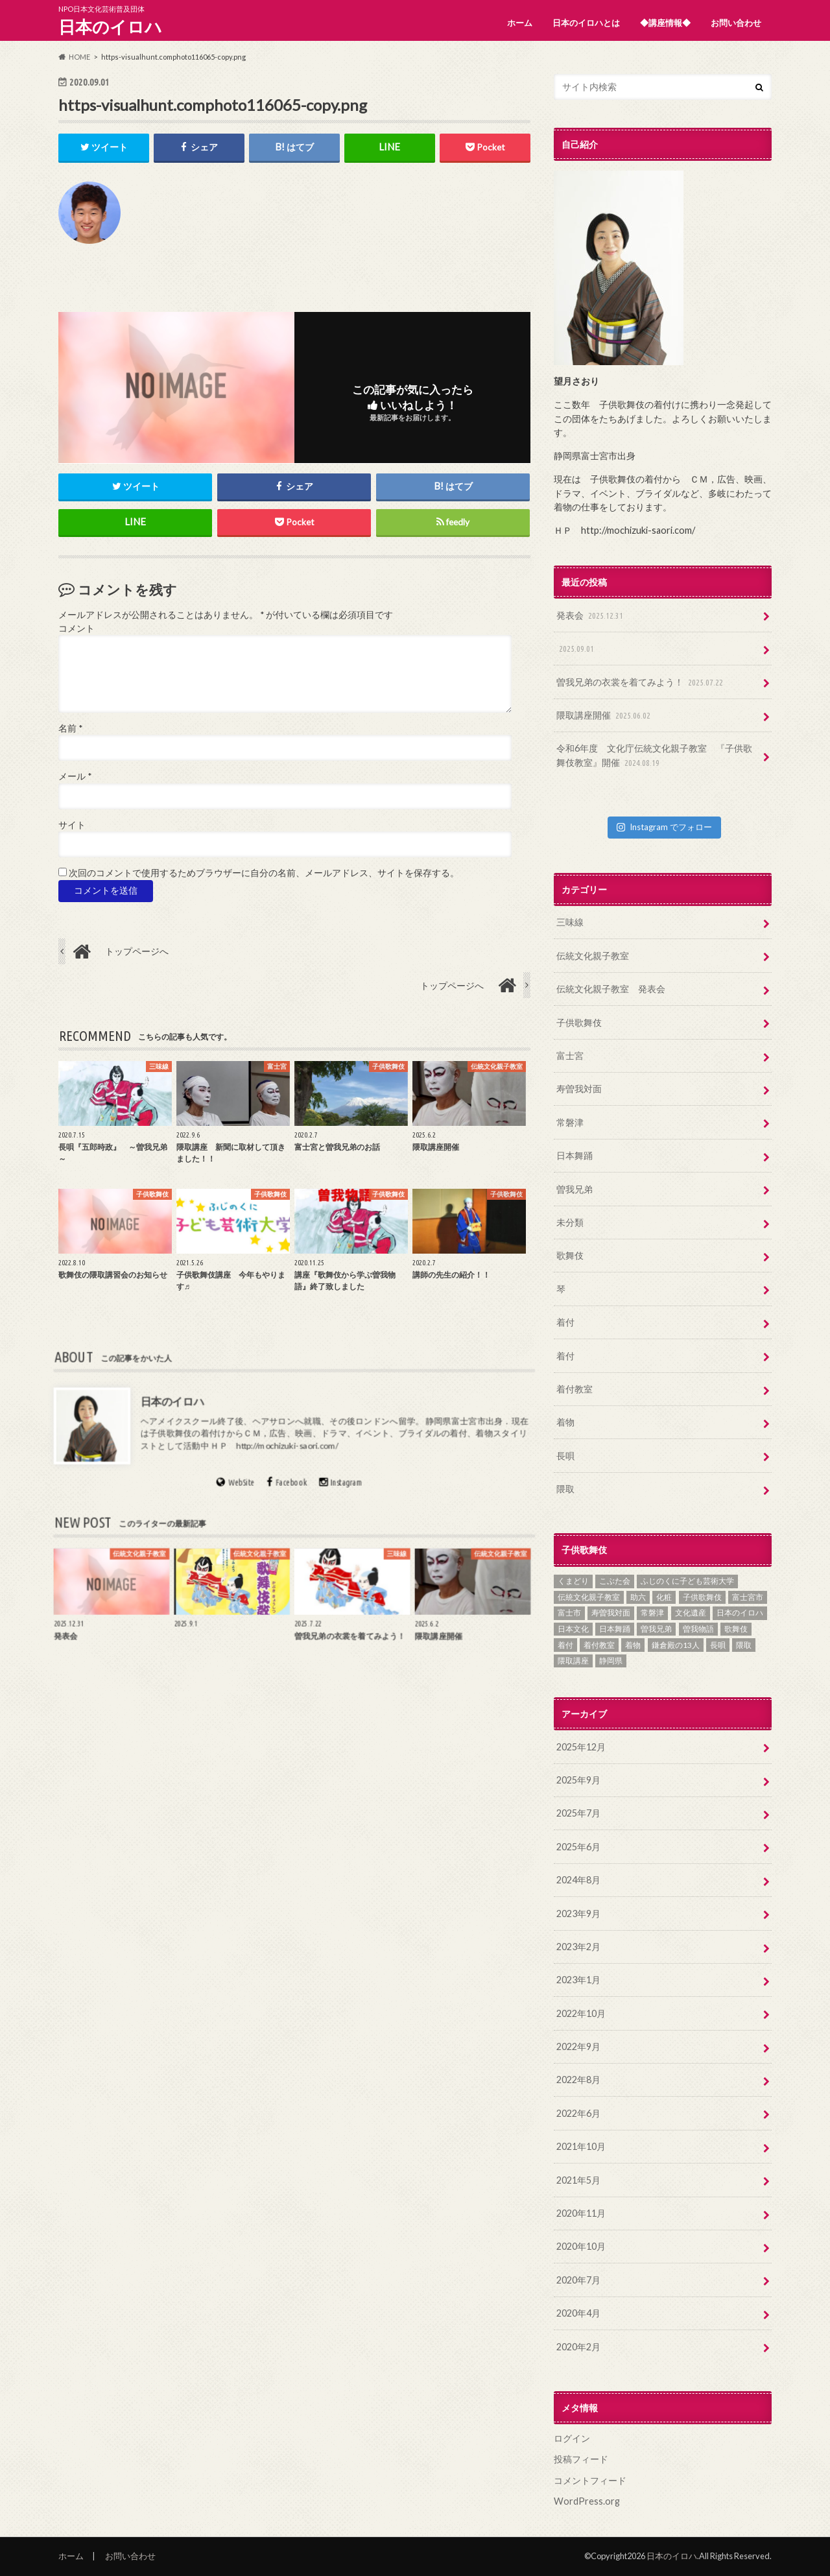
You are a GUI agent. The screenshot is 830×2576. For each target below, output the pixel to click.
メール (74, 777)
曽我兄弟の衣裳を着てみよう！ (641, 682)
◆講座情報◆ (665, 23)
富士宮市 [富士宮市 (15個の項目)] (747, 1597)
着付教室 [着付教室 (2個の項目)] (599, 1645)
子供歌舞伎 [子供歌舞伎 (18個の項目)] (702, 1597)
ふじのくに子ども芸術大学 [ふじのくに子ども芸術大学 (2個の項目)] (687, 1581)
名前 (70, 728)
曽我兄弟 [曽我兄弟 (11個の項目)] (656, 1629)
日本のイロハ (110, 26)
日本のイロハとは (586, 23)
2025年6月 (578, 1846)
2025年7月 (578, 1813)
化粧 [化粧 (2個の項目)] (664, 1597)
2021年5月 (578, 2180)
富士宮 (570, 1055)
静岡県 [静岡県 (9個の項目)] (610, 1660)
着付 (565, 1322)
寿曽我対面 (579, 1088)
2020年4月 (578, 2313)
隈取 (565, 1488)
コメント (76, 628)
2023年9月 (578, 1913)
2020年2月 (578, 2346)
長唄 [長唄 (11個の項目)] (718, 1645)
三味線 (570, 921)
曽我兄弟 (574, 1189)
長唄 (565, 1455)
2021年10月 (581, 2146)
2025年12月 (581, 1746)
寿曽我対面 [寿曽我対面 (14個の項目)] (610, 1612)
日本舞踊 (574, 1155)
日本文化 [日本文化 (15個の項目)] (573, 1629)
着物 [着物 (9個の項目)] (633, 1645)
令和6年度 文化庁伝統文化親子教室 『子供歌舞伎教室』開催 (654, 756)
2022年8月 (578, 2079)
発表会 (591, 616)
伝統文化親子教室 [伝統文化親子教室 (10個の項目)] (589, 1597)
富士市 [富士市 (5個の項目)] (569, 1612)
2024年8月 (578, 1879)
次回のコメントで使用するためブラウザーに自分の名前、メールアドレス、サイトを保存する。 (264, 873)
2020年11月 (581, 2213)
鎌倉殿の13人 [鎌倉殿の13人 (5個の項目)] (676, 1645)
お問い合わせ (736, 23)
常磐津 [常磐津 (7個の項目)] (652, 1612)
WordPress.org (587, 2501)
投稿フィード (581, 2458)
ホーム (519, 23)
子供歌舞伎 (579, 1022)
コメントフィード (590, 2480)
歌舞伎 (570, 1255)
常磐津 (570, 1122)
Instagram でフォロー (664, 827)
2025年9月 (578, 1779)
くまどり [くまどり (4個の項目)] (573, 1581)
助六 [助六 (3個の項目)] (638, 1597)
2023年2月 (578, 1946)
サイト (72, 825)
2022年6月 (578, 2113)
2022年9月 (578, 2046)
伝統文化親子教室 (592, 955)
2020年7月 (578, 2279)
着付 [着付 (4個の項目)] (565, 1645)
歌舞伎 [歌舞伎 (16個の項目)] (736, 1629)
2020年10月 (581, 2246)
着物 (565, 1421)
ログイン (572, 2438)
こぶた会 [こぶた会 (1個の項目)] (614, 1581)
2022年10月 (581, 2013)
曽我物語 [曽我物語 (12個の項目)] (698, 1629)
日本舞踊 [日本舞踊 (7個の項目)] (614, 1629)
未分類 (570, 1222)
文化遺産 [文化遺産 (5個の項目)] (690, 1612)
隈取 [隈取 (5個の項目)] (744, 1645)
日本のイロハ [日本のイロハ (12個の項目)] (740, 1612)
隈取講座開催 (604, 716)
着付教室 (574, 1388)
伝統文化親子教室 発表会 (610, 988)
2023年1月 (578, 1979)
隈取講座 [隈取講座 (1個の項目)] (573, 1660)
